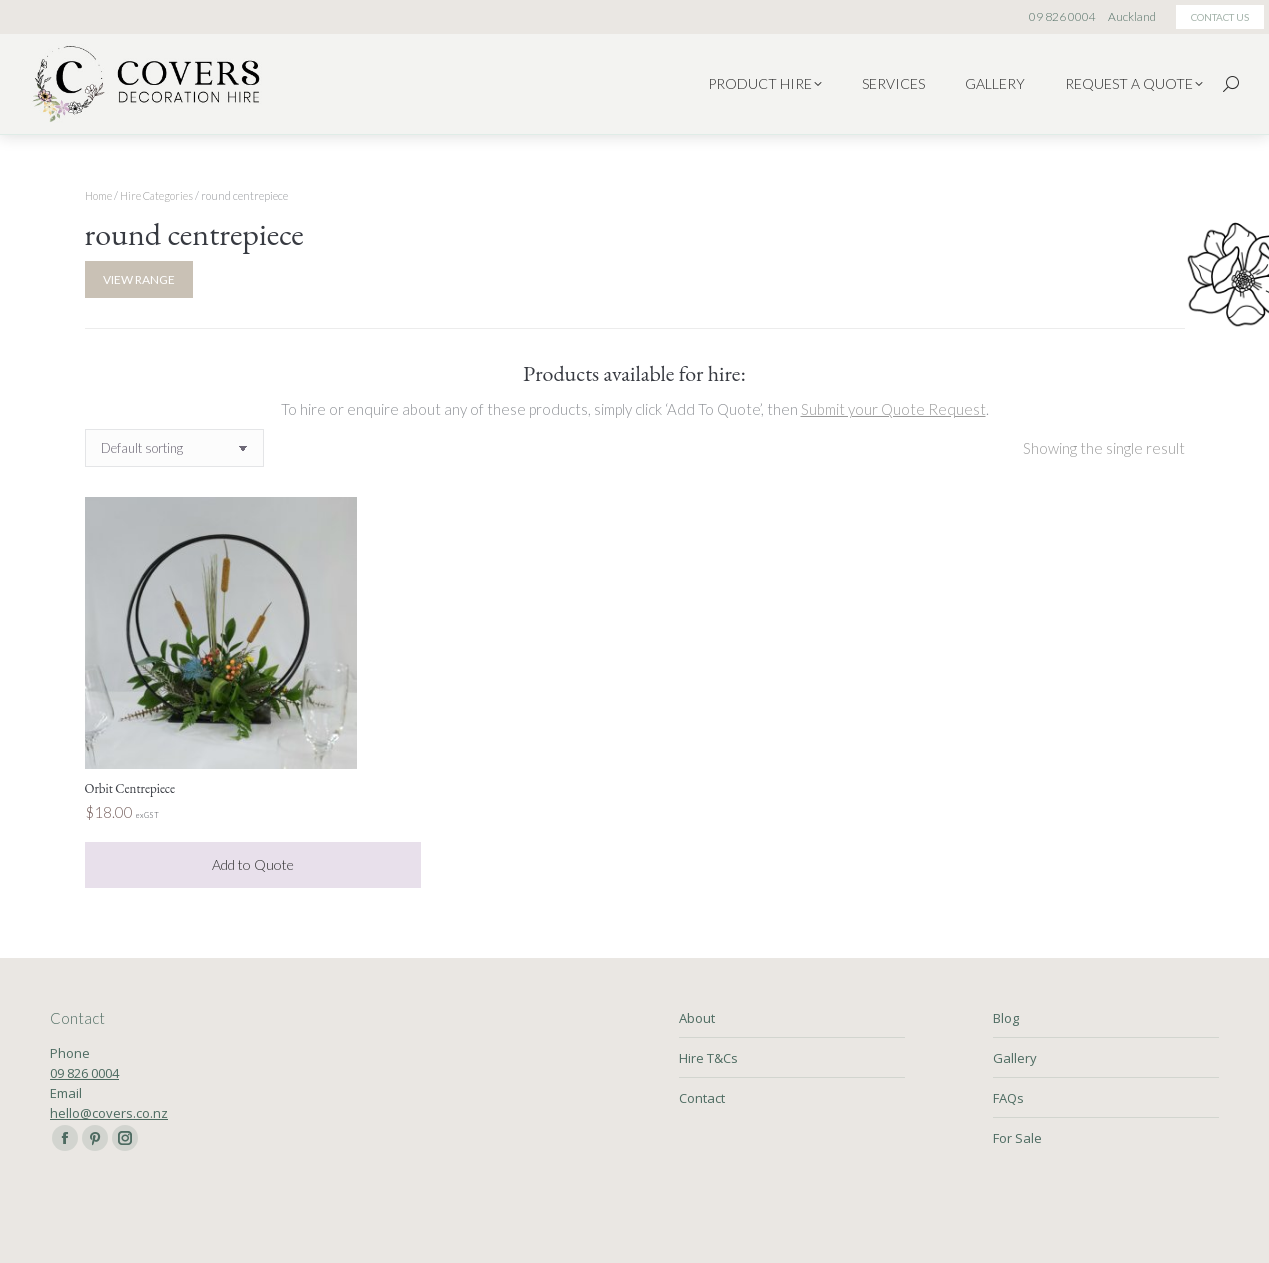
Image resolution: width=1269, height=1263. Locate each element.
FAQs (1008, 1098)
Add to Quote (253, 864)
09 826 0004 (84, 1073)
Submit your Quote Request (893, 409)
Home (98, 195)
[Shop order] (174, 448)
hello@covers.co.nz (109, 1113)
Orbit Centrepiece (130, 788)
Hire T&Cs (708, 1058)
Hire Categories (156, 195)
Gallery (1015, 1058)
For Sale (1017, 1138)
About (697, 1018)
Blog (1006, 1018)
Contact (702, 1098)
